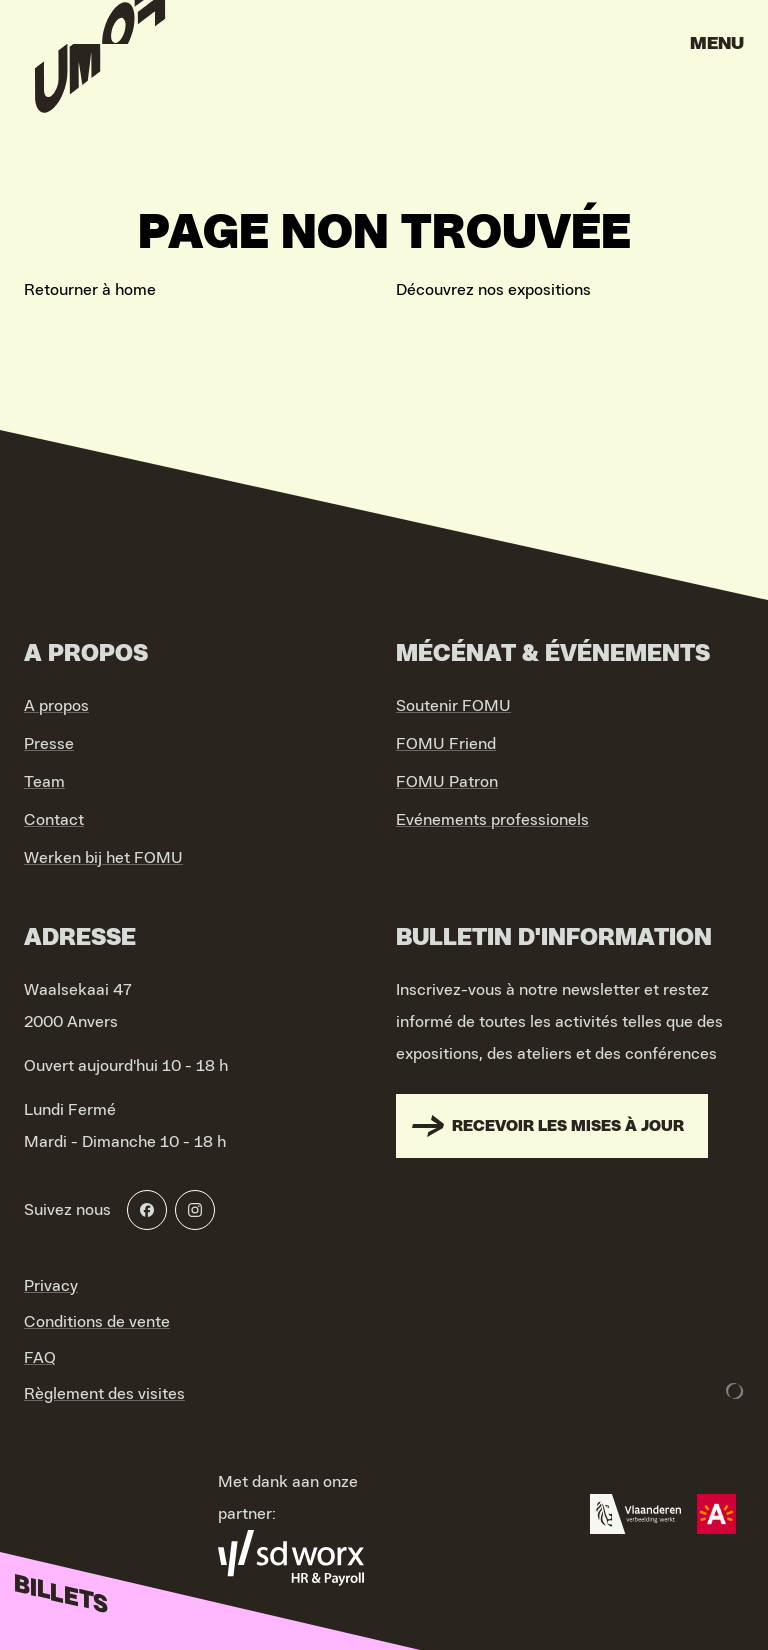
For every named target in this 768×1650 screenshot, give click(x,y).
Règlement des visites (104, 1394)
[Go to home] (100, 50)
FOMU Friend (446, 744)
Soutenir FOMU (453, 706)
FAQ (40, 1358)
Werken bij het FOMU (103, 858)
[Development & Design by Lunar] (735, 1391)
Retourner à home (90, 290)
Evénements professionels (492, 820)
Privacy (51, 1286)
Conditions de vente (97, 1322)
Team (44, 782)
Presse (49, 744)
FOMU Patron (447, 782)
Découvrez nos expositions (493, 290)
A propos (56, 706)
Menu (717, 44)
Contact (54, 820)
